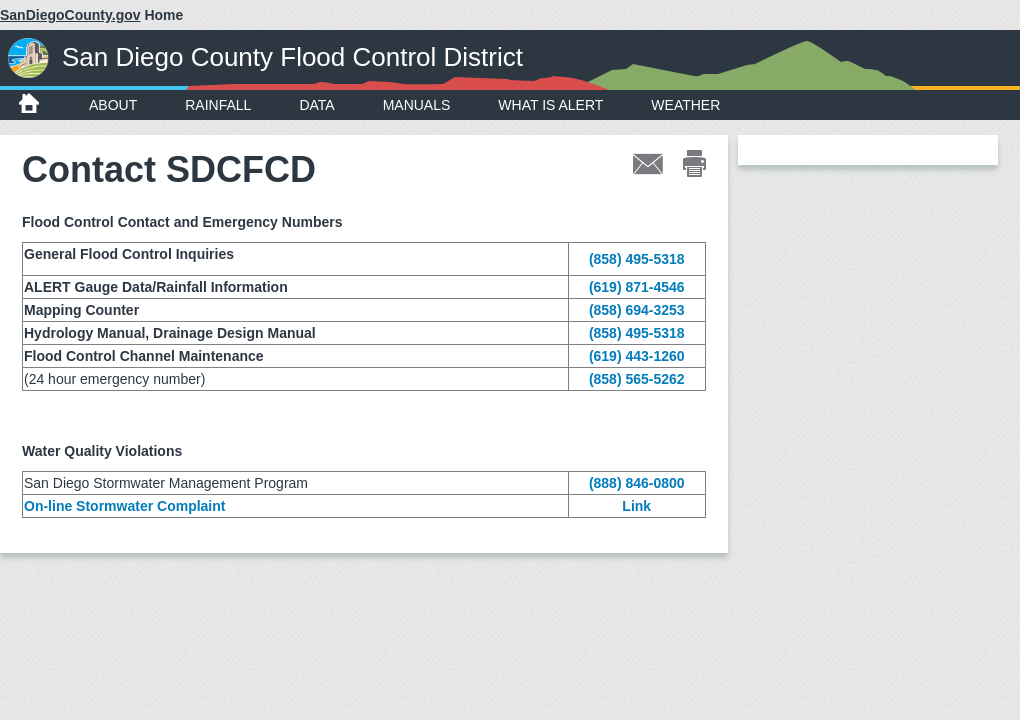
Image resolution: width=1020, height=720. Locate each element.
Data (316, 105)
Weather (685, 105)
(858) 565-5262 (637, 379)
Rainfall (218, 105)
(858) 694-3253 (637, 310)
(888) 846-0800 (637, 483)
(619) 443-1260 (637, 356)
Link (636, 506)
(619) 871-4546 (637, 287)
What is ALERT (550, 105)
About (113, 105)
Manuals (417, 105)
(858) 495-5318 (637, 259)
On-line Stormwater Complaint (124, 506)
